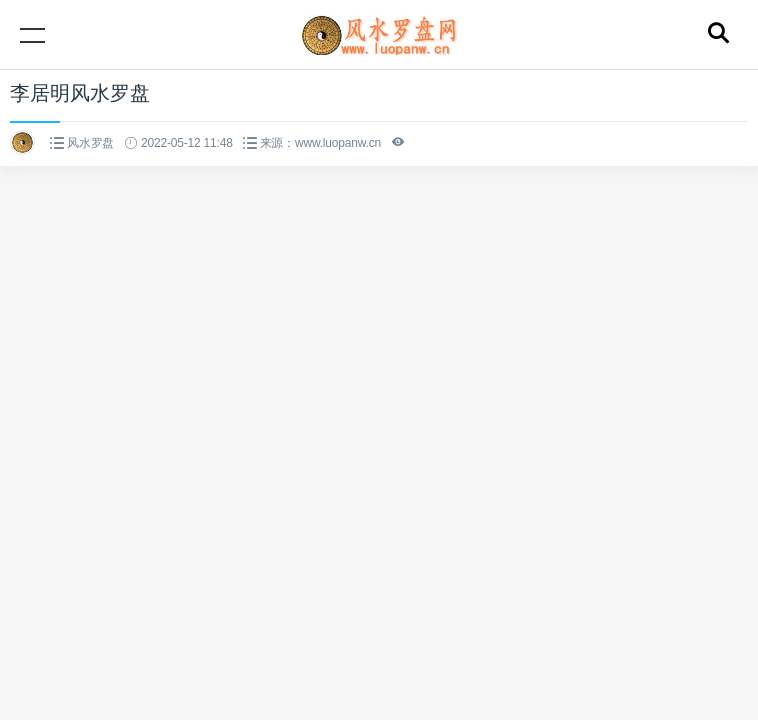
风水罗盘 (90, 143)
